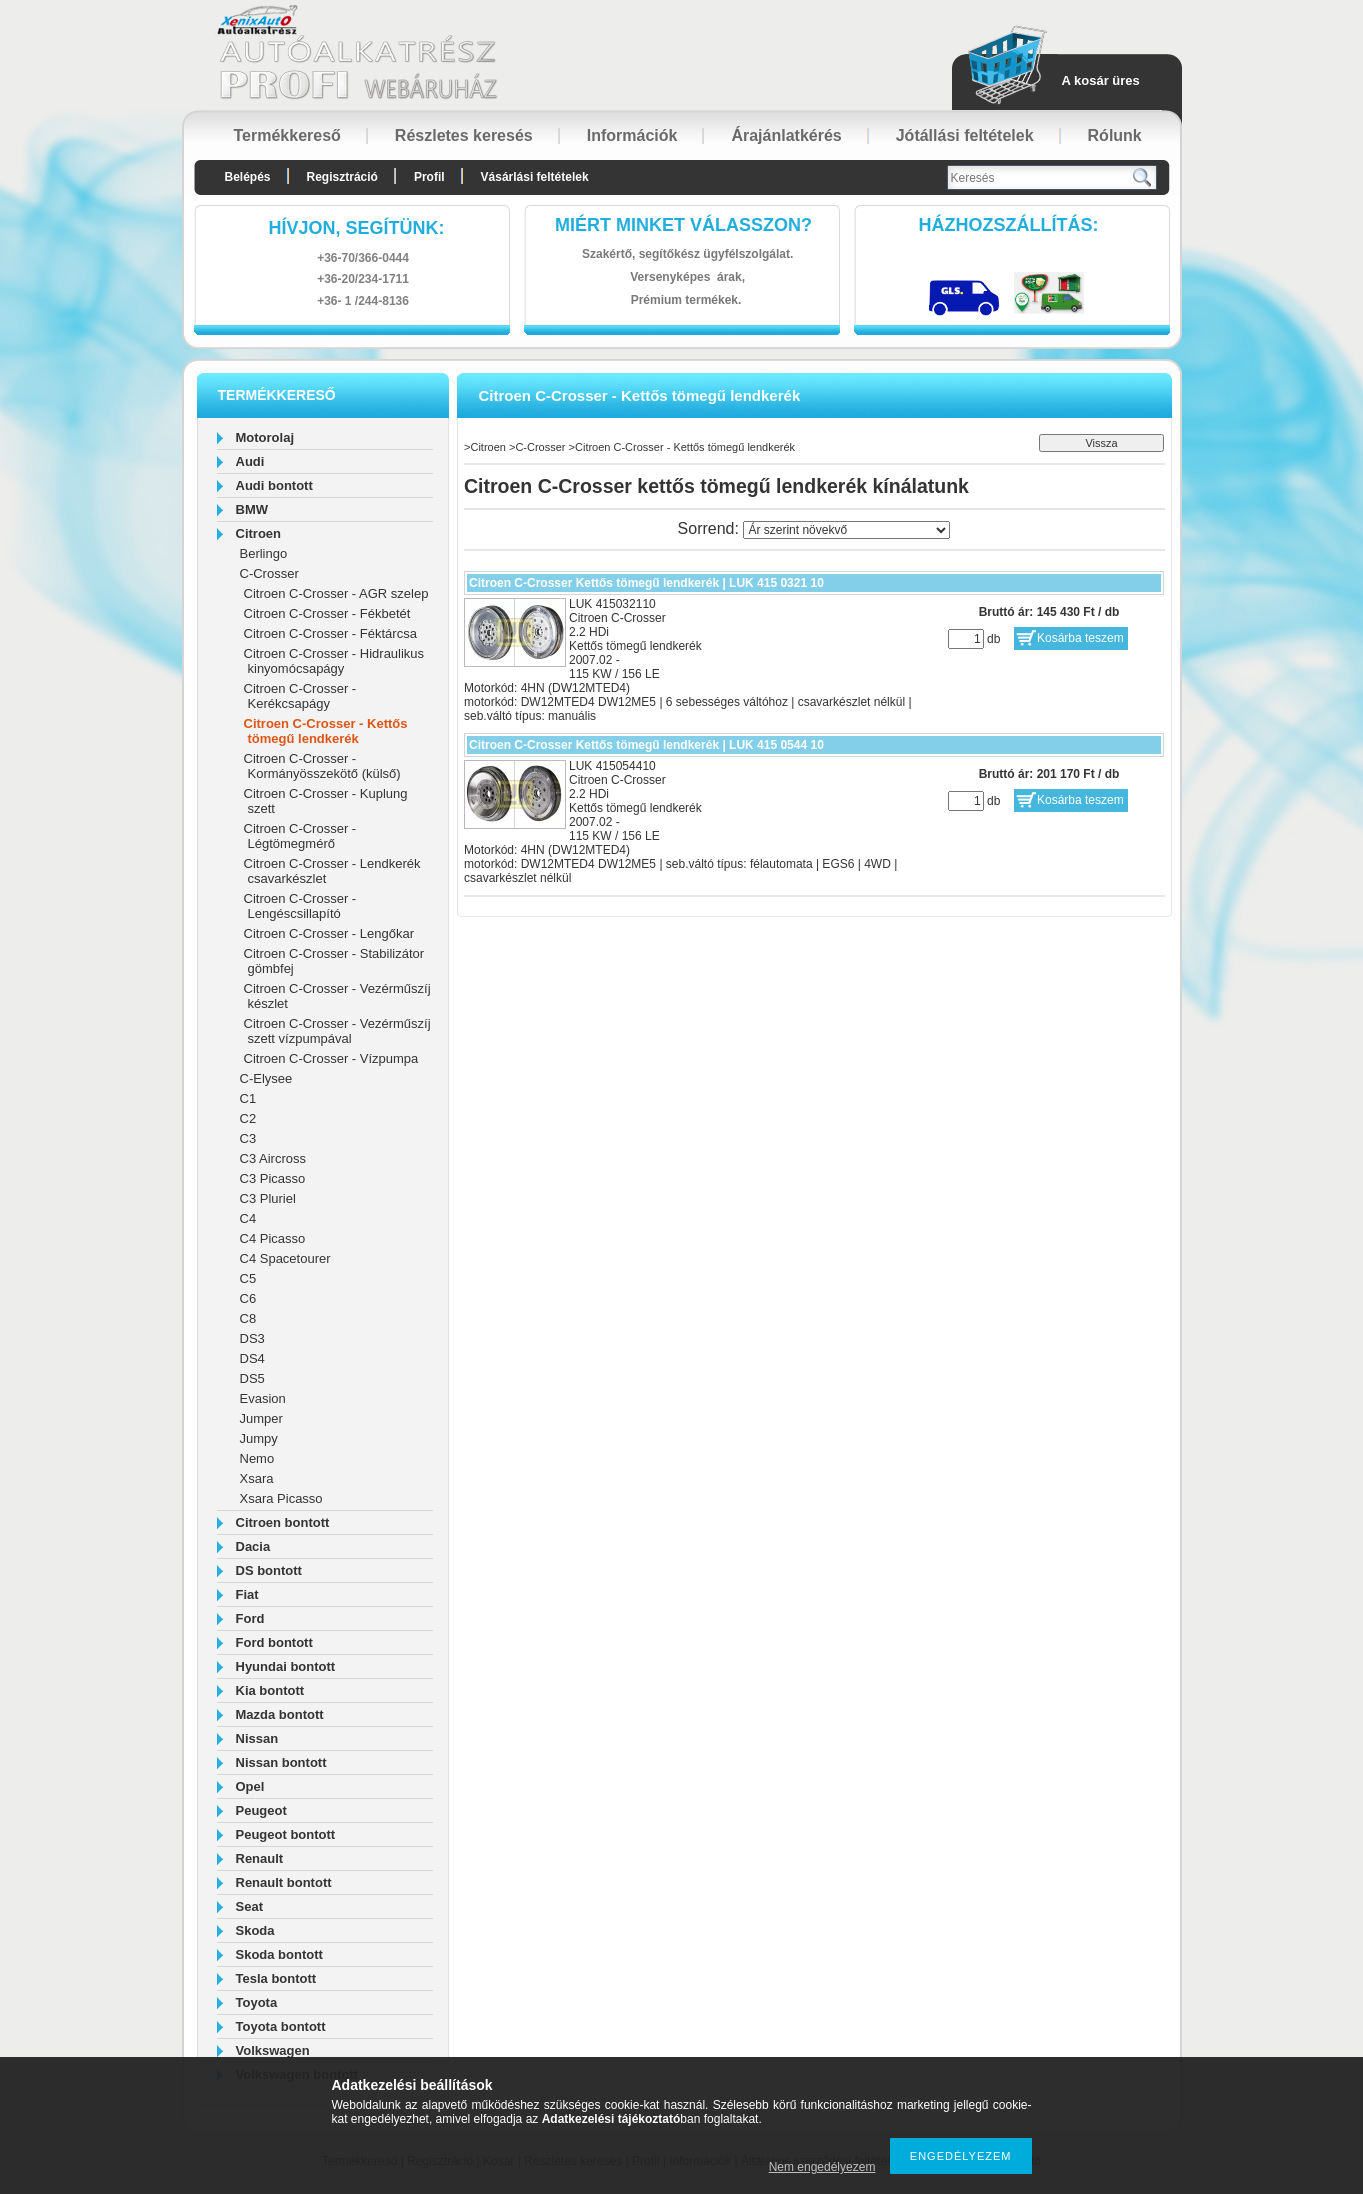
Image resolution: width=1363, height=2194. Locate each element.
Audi (250, 461)
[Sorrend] (846, 530)
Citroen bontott (283, 1522)
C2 (248, 1118)
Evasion (263, 1398)
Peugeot (261, 1810)
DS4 (252, 1358)
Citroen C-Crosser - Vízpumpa (331, 1058)
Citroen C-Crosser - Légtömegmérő (300, 836)
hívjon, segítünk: (356, 228)
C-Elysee (266, 1078)
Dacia (253, 1546)
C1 (248, 1098)
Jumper (261, 1418)
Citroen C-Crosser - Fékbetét (327, 613)
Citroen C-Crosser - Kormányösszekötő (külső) (322, 766)
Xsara (257, 1478)
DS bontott (269, 1570)
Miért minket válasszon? (683, 225)
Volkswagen (273, 2050)
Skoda (255, 1930)
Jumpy (259, 1438)
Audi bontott (274, 485)
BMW (252, 509)
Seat (249, 1906)
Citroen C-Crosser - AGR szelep (336, 593)
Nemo (257, 1458)
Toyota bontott (281, 2026)
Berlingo (264, 553)
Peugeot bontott (286, 1834)
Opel (250, 1786)
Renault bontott (284, 1882)
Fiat (247, 1594)
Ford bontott (274, 1642)
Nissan (257, 1738)
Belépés (248, 177)
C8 (248, 1318)
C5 (248, 1278)
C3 (248, 1138)
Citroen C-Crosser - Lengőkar (329, 933)
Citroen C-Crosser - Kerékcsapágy (300, 696)
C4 (248, 1218)
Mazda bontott (280, 1714)
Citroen (259, 533)
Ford (250, 1618)
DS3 (252, 1338)
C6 (248, 1298)
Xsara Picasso (281, 1498)
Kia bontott (270, 1690)
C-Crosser (269, 573)
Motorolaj (265, 437)
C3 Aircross (273, 1158)
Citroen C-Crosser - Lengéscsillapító (300, 906)
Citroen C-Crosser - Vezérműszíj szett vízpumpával (337, 1031)
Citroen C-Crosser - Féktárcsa (330, 633)
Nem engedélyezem (822, 2167)
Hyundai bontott (286, 1666)
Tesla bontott (276, 1978)
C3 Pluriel (268, 1198)
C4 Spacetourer (285, 1258)
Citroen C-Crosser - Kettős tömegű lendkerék (326, 731)
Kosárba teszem (1080, 638)
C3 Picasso (273, 1178)
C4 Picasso (273, 1238)
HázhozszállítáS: (1009, 225)
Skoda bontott (279, 1954)
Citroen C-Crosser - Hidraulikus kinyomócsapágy (334, 661)
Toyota (257, 2002)
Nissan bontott (281, 1762)
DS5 (252, 1378)
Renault (260, 1858)
